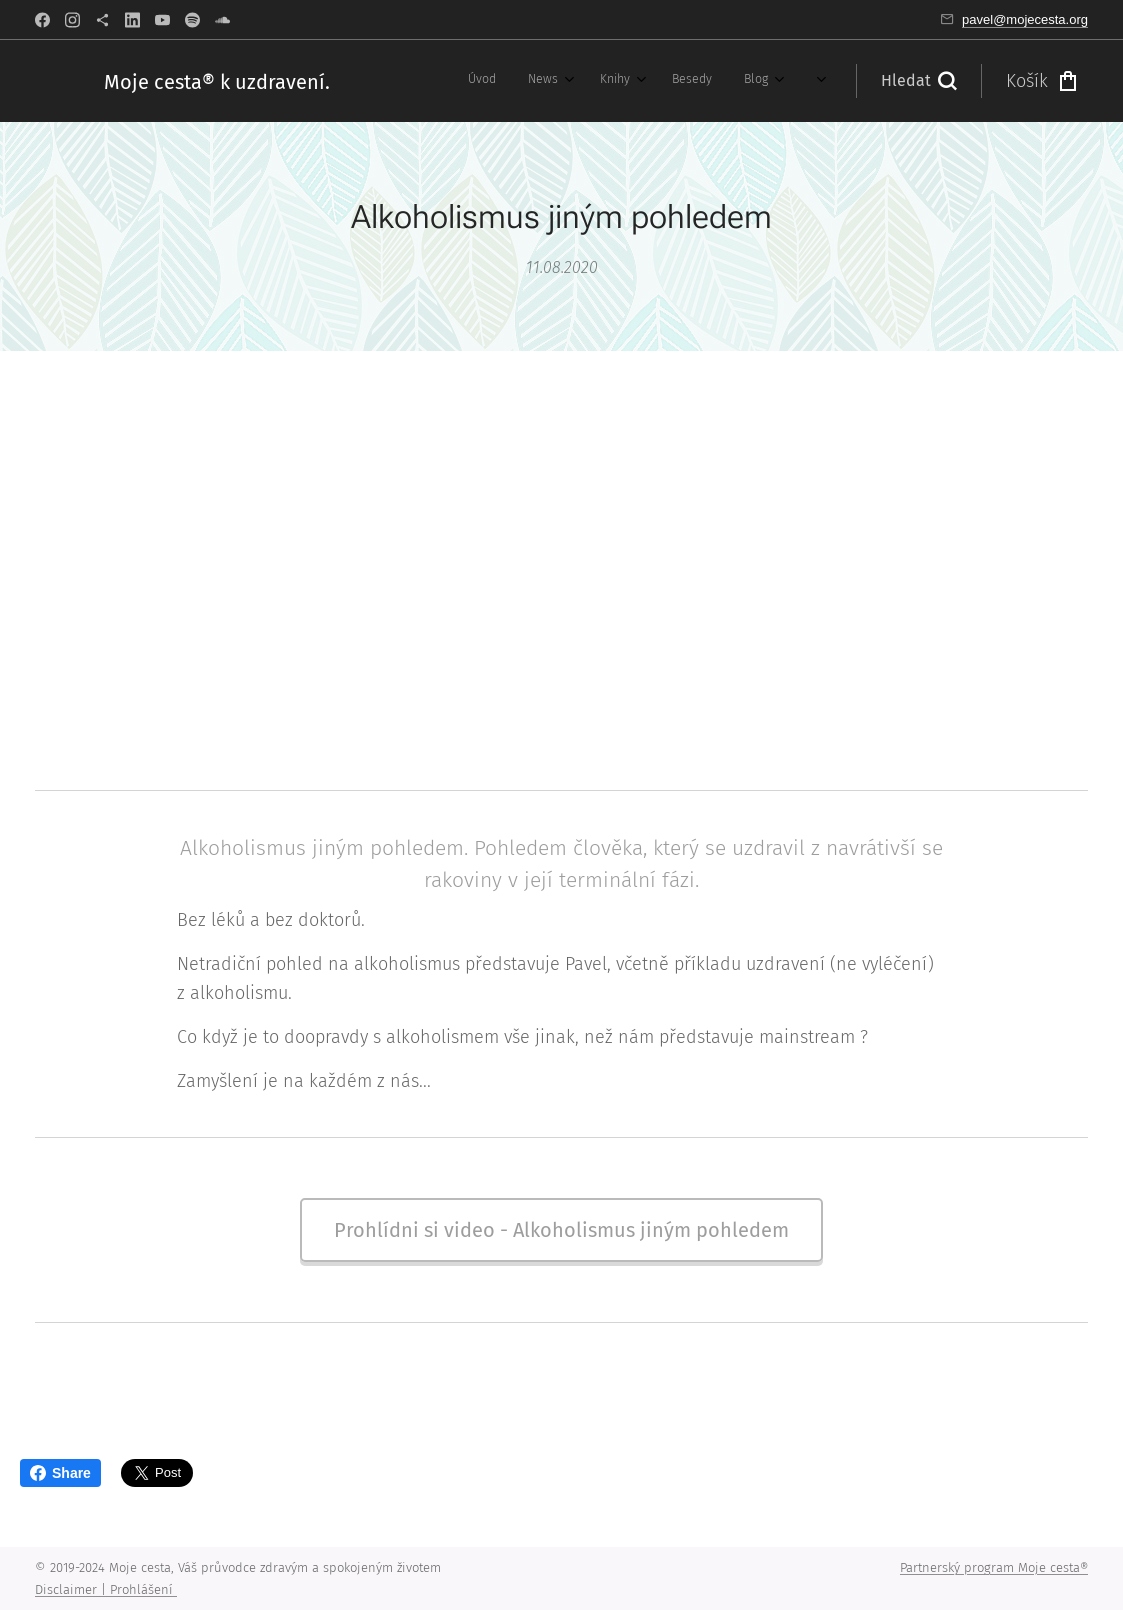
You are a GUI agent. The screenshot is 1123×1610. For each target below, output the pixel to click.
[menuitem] (393, 81)
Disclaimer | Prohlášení (106, 1589)
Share (60, 1473)
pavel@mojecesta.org (1025, 19)
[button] (918, 81)
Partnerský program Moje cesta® (994, 1567)
